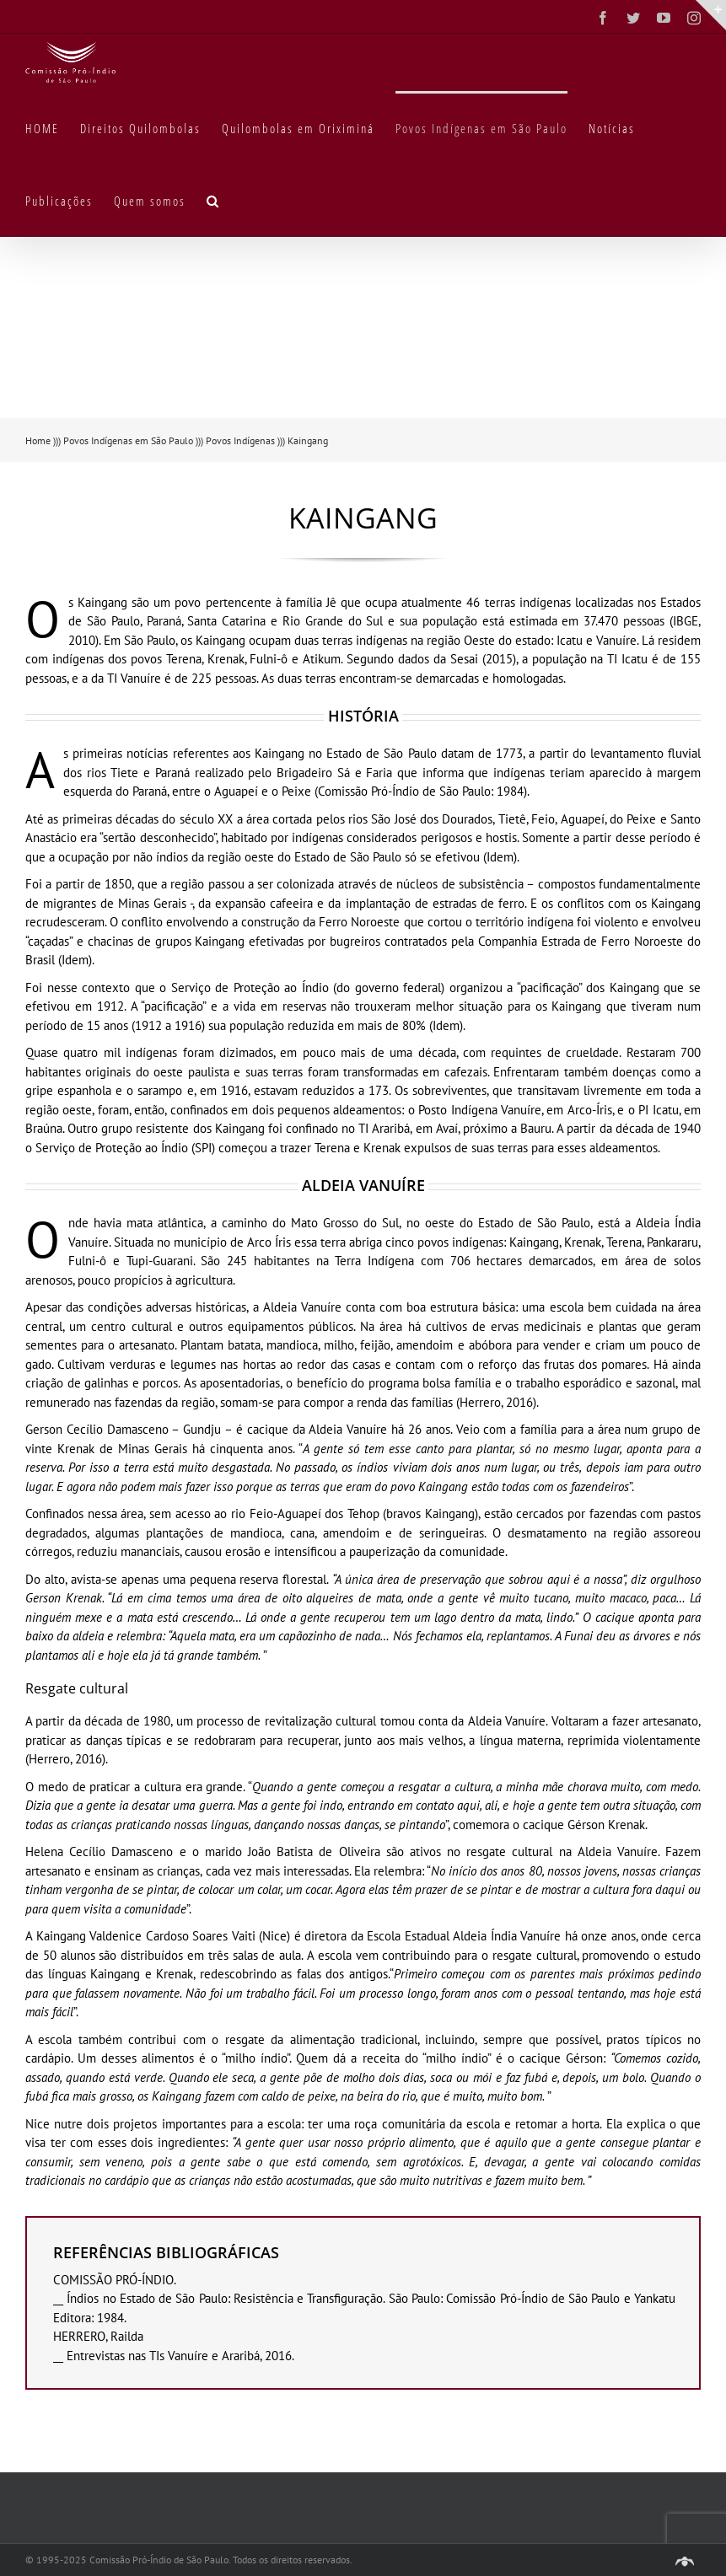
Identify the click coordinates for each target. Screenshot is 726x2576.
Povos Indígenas (240, 440)
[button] (213, 200)
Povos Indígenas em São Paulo (128, 440)
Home (38, 440)
